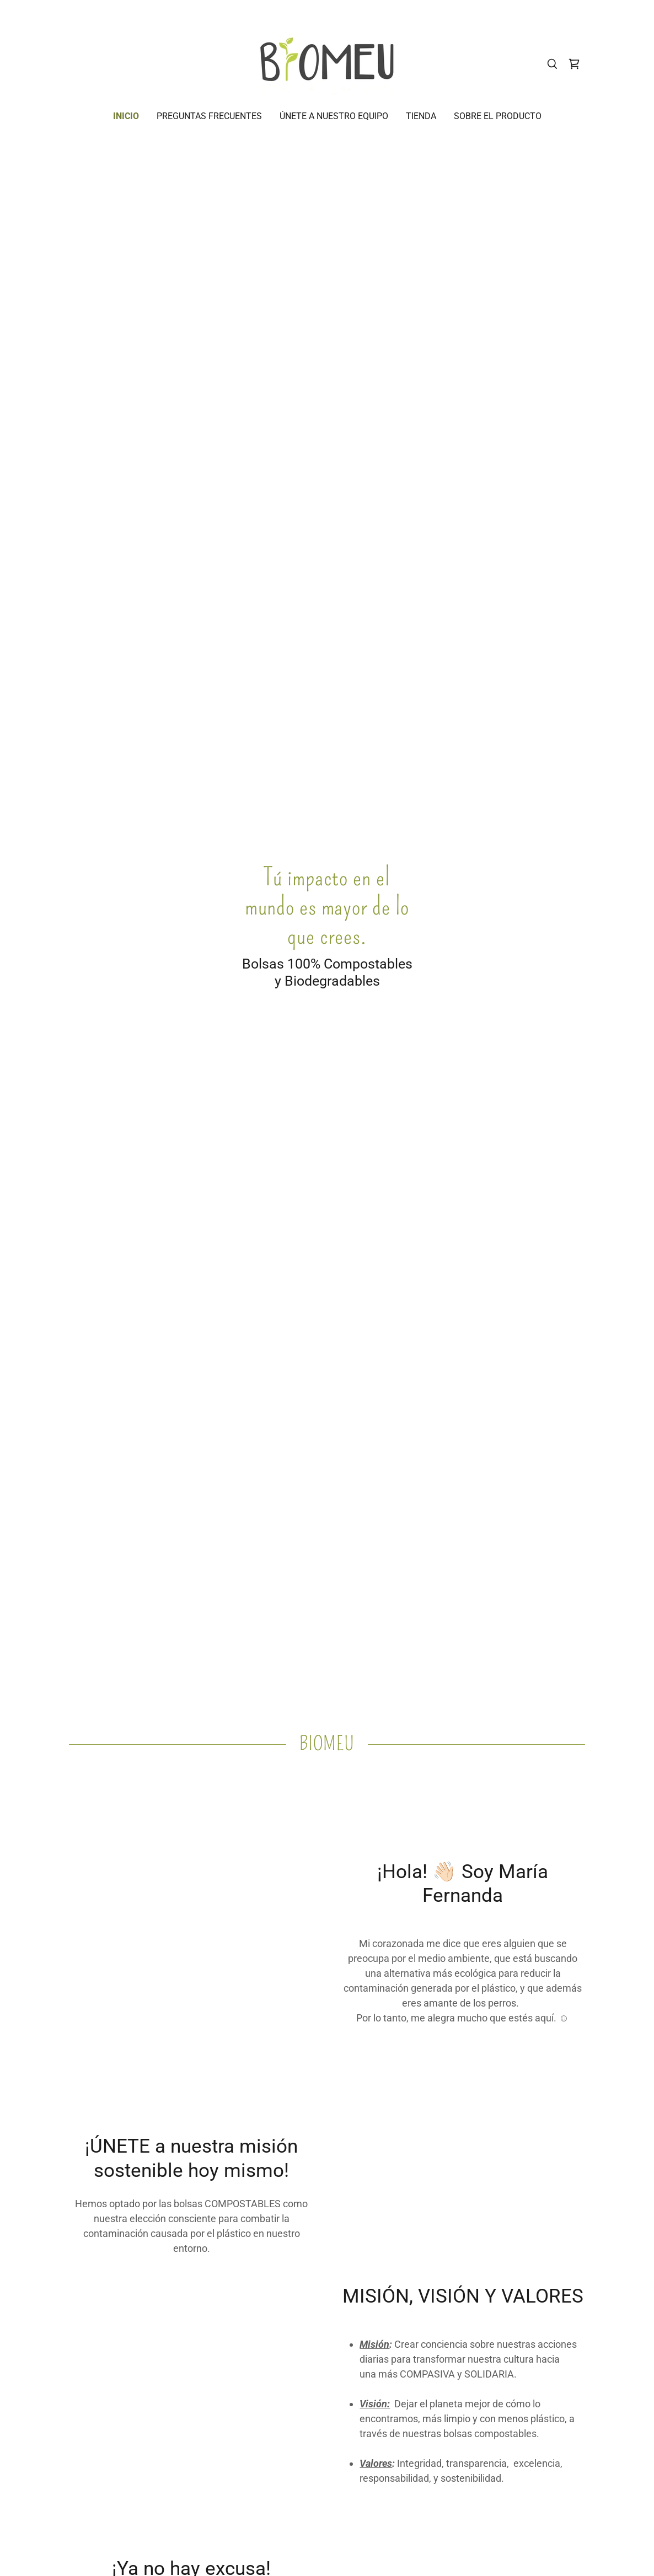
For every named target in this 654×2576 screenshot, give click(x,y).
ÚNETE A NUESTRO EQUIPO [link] (334, 116)
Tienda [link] (421, 116)
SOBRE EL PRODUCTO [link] (498, 116)
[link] (327, 62)
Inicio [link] (126, 116)
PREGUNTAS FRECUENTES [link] (209, 116)
